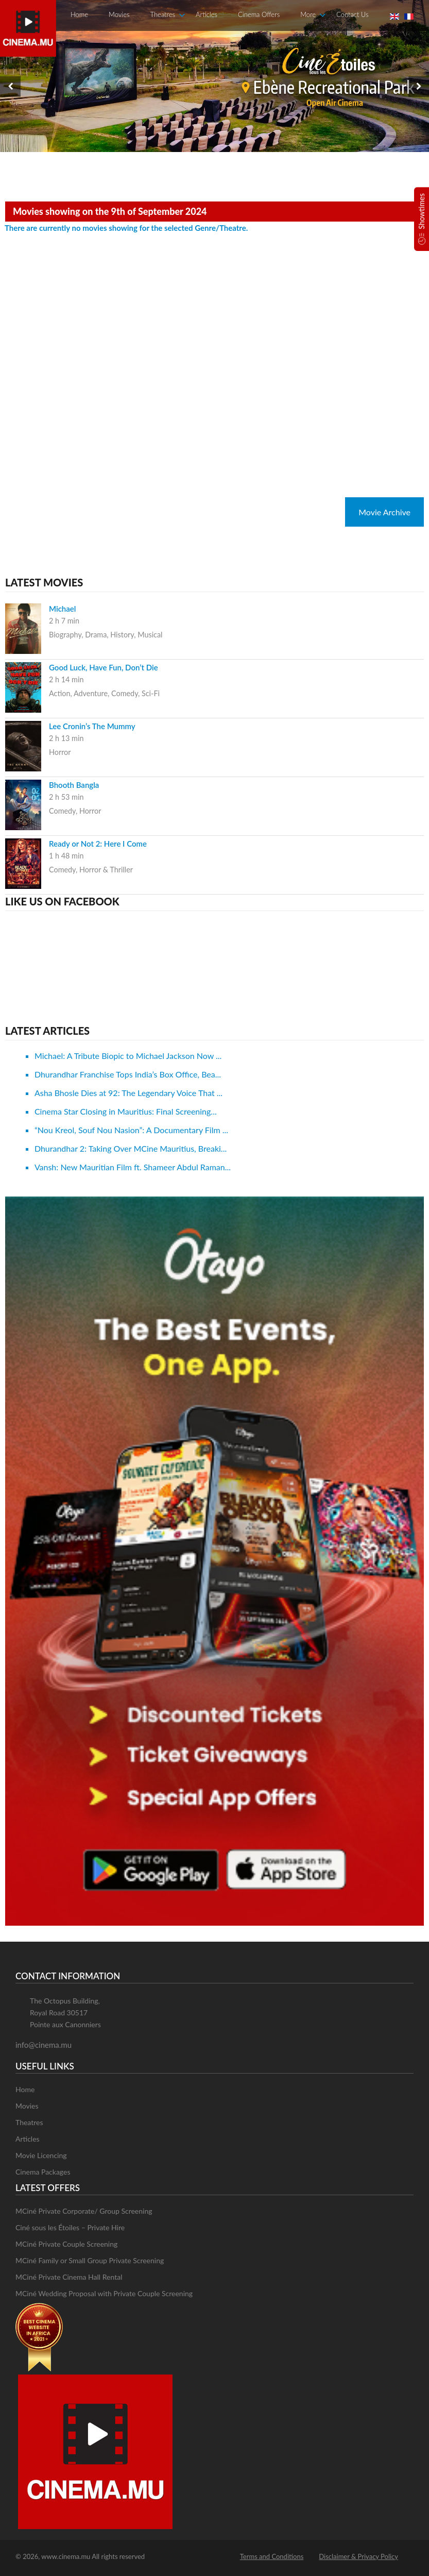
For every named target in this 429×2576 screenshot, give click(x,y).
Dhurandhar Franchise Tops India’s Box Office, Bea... (128, 1074)
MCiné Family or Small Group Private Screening (89, 2260)
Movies (119, 14)
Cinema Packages (43, 2171)
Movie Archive (384, 512)
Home (79, 14)
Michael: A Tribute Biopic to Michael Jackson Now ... (128, 1055)
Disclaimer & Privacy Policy (358, 2556)
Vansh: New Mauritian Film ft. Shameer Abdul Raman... (133, 1167)
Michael (62, 608)
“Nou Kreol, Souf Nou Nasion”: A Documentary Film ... (131, 1130)
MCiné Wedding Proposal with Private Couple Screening (104, 2293)
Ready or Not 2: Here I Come (98, 843)
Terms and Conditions (272, 2556)
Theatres (163, 14)
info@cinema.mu (43, 2044)
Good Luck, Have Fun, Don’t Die (103, 667)
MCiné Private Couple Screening (66, 2244)
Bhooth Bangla (74, 784)
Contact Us (352, 14)
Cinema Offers (259, 14)
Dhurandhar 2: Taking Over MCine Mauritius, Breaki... (131, 1148)
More (308, 14)
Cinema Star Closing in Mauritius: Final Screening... (126, 1111)
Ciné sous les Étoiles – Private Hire (70, 2227)
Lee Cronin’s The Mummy (92, 726)
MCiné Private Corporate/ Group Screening (83, 2211)
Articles (206, 14)
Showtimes (421, 211)
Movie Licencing (41, 2155)
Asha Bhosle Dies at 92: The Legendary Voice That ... (128, 1093)
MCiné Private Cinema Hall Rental (68, 2276)
